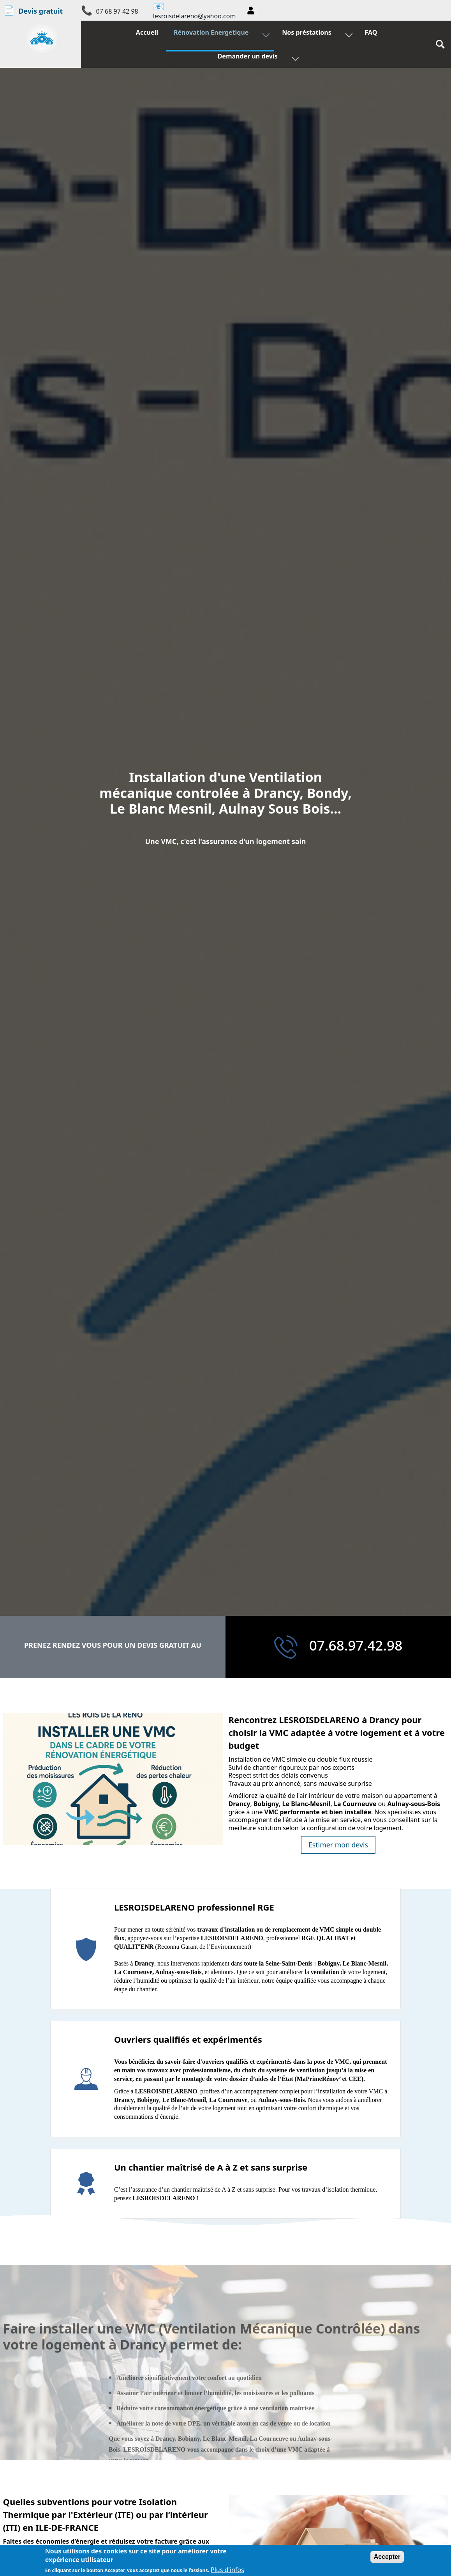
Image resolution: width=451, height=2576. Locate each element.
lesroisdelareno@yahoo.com (194, 16)
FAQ (369, 34)
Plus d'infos (227, 2570)
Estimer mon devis (338, 1844)
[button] (252, 10)
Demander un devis (249, 57)
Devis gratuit (33, 10)
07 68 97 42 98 (117, 11)
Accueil (149, 34)
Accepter (387, 2556)
